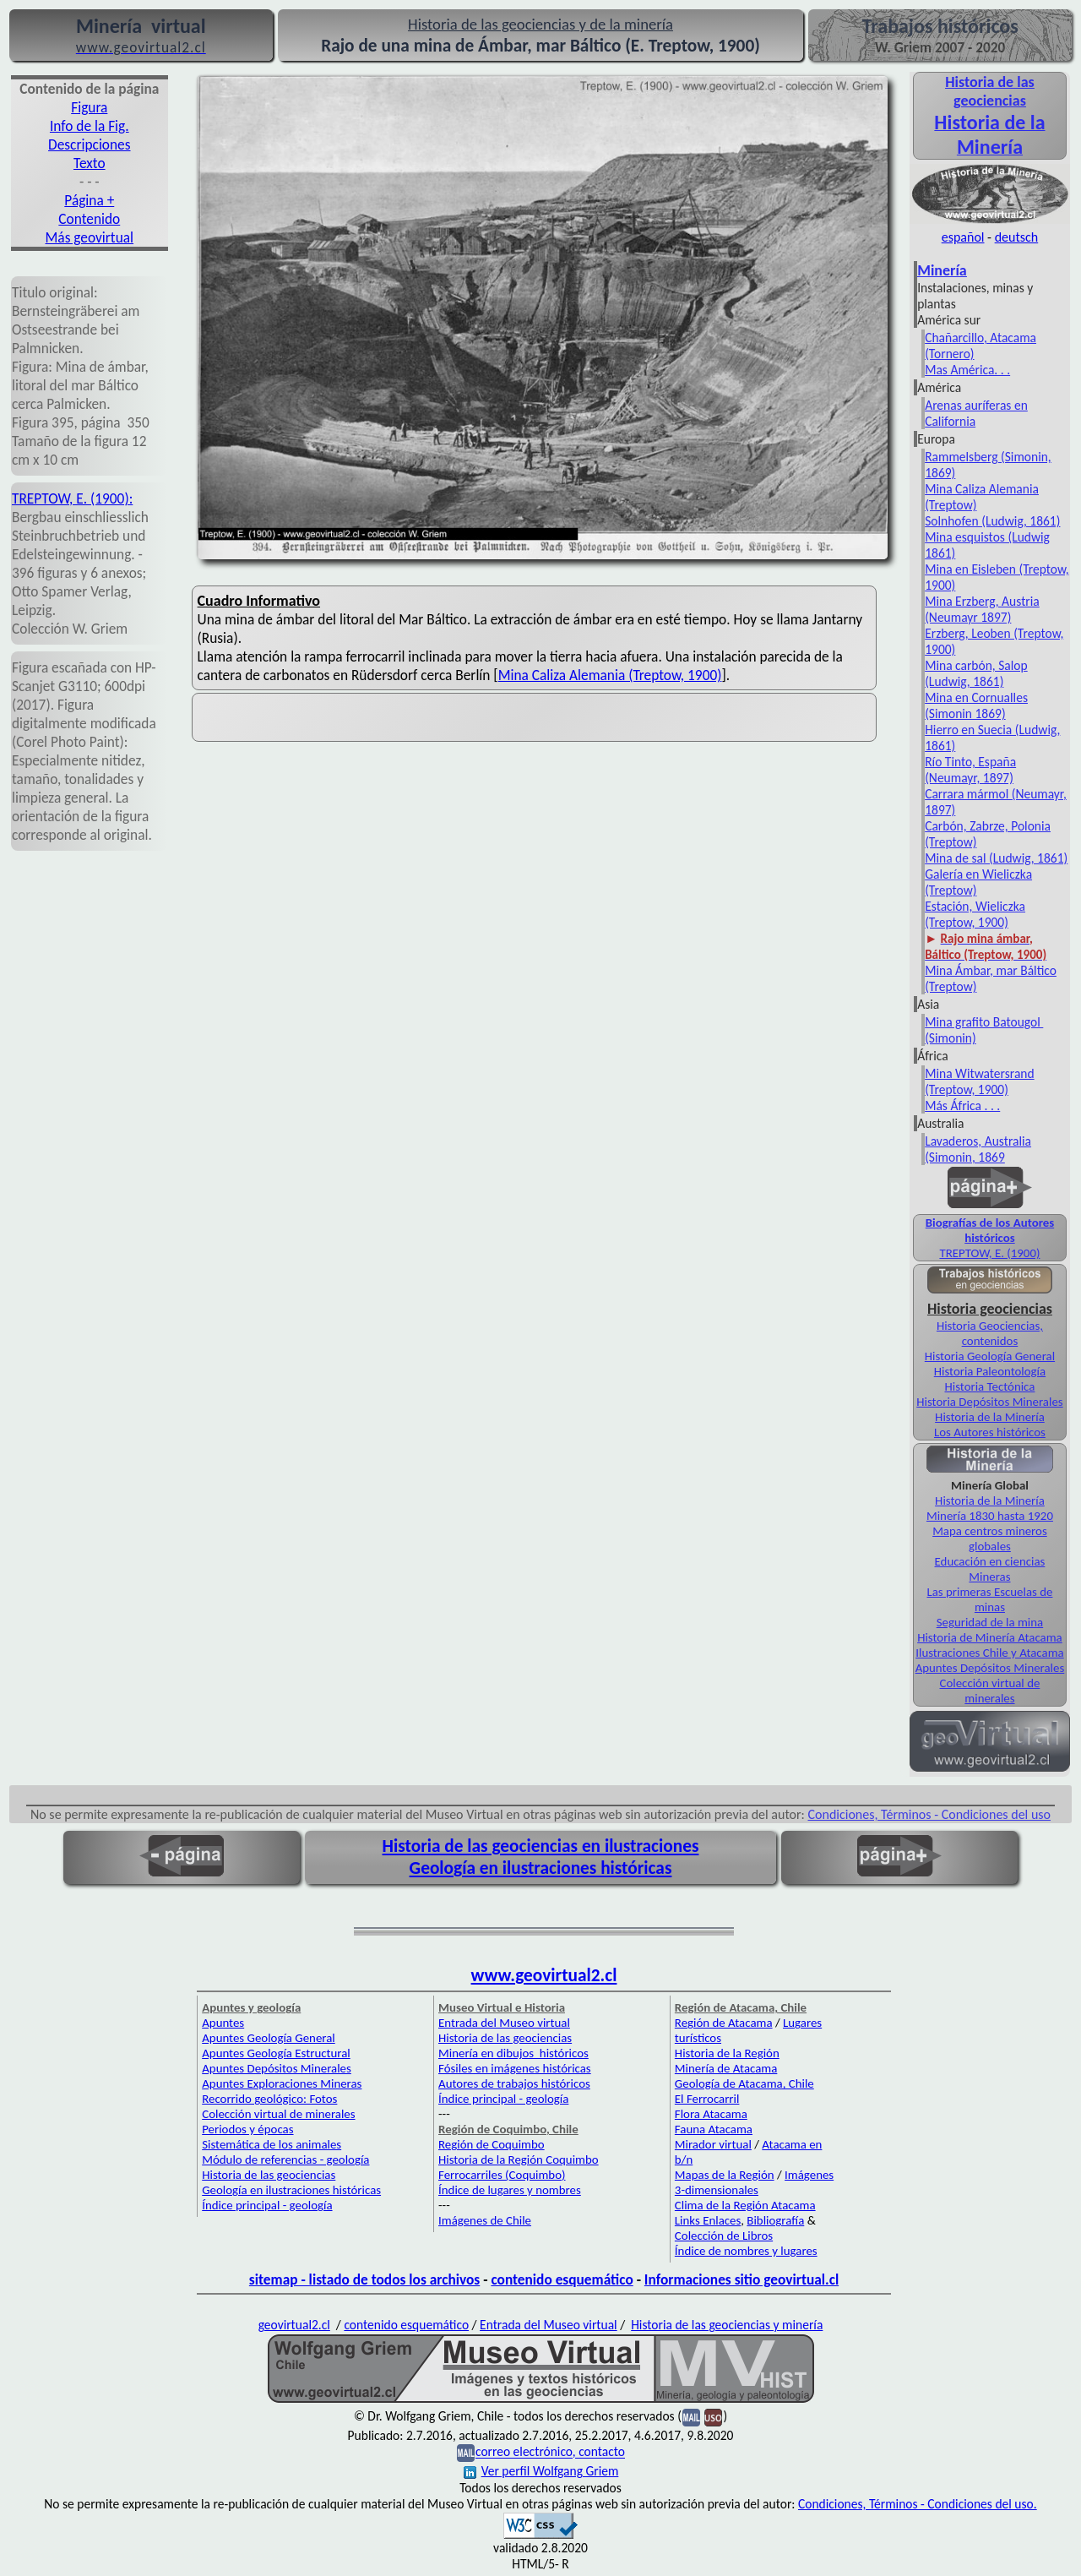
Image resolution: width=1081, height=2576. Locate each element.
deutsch (1017, 237)
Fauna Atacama (713, 2129)
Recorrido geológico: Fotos (269, 2098)
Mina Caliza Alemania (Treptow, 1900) (610, 675)
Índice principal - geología (267, 2205)
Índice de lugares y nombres (509, 2189)
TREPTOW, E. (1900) (989, 1253)
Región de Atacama (724, 2022)
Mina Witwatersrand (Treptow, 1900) (979, 1081)
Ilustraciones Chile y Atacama (989, 1652)
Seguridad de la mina (990, 1622)
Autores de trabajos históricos (514, 2083)
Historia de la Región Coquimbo (518, 2159)
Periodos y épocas (247, 2129)
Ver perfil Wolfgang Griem (541, 2471)
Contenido (89, 219)
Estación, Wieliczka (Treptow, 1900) (975, 914)
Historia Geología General (990, 1356)
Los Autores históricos (990, 1432)
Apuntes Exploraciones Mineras (281, 2083)
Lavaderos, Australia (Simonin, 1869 (978, 1149)
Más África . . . (962, 1105)
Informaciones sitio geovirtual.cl (741, 2279)
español (963, 237)
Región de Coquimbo (491, 2144)
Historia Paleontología (990, 1371)
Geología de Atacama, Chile (744, 2083)
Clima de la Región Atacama (745, 2205)
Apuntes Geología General (268, 2037)
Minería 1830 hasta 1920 (989, 1515)
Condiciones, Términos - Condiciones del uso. (917, 2504)
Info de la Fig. (89, 126)
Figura (89, 107)
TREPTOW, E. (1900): (72, 498)
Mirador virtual (713, 2144)
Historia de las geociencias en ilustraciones (541, 1846)
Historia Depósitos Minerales (989, 1401)
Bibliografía (775, 2220)
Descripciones (89, 144)
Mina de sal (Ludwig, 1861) (996, 858)
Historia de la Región (727, 2053)
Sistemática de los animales (271, 2144)
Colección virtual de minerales (990, 1690)
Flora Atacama (711, 2113)
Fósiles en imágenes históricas (514, 2068)
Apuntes (223, 2022)
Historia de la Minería (990, 1416)
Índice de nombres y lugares (746, 2250)
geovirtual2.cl (294, 2325)
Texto (89, 163)
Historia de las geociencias (268, 2174)
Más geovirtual (90, 237)
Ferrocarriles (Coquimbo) (501, 2174)
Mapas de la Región (724, 2174)
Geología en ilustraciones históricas (541, 1868)
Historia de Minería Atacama (989, 1637)
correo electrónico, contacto (550, 2452)
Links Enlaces (708, 2220)
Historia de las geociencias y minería (727, 2325)
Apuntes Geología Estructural (276, 2053)
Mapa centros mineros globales (989, 1538)
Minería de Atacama (726, 2068)
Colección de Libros (724, 2235)
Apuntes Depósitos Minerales (990, 1667)
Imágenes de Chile (484, 2220)
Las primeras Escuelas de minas (989, 1599)
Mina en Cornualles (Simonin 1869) (976, 705)
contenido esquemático (562, 2279)
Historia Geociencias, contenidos (990, 1333)
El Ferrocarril (707, 2098)
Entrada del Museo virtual (504, 2022)
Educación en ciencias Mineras (990, 1569)
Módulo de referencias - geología (285, 2159)
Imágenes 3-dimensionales (754, 2182)
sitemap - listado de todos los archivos (364, 2279)
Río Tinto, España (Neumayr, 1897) (970, 770)
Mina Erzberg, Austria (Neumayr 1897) (982, 609)
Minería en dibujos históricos (513, 2053)
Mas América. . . (967, 370)
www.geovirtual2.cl (544, 1975)
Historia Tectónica (989, 1386)
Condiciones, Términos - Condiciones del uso (929, 1814)
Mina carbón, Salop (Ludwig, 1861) (976, 673)
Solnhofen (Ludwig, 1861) (992, 521)
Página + (89, 200)
